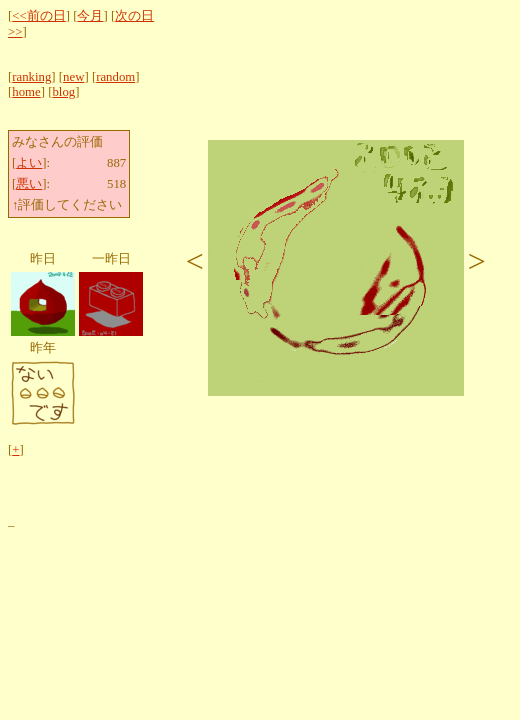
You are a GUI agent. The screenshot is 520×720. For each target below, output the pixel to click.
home (26, 92)
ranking (31, 77)
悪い (29, 184)
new (73, 77)
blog (63, 92)
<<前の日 (38, 16)
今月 (90, 16)
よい (29, 163)
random (115, 77)
